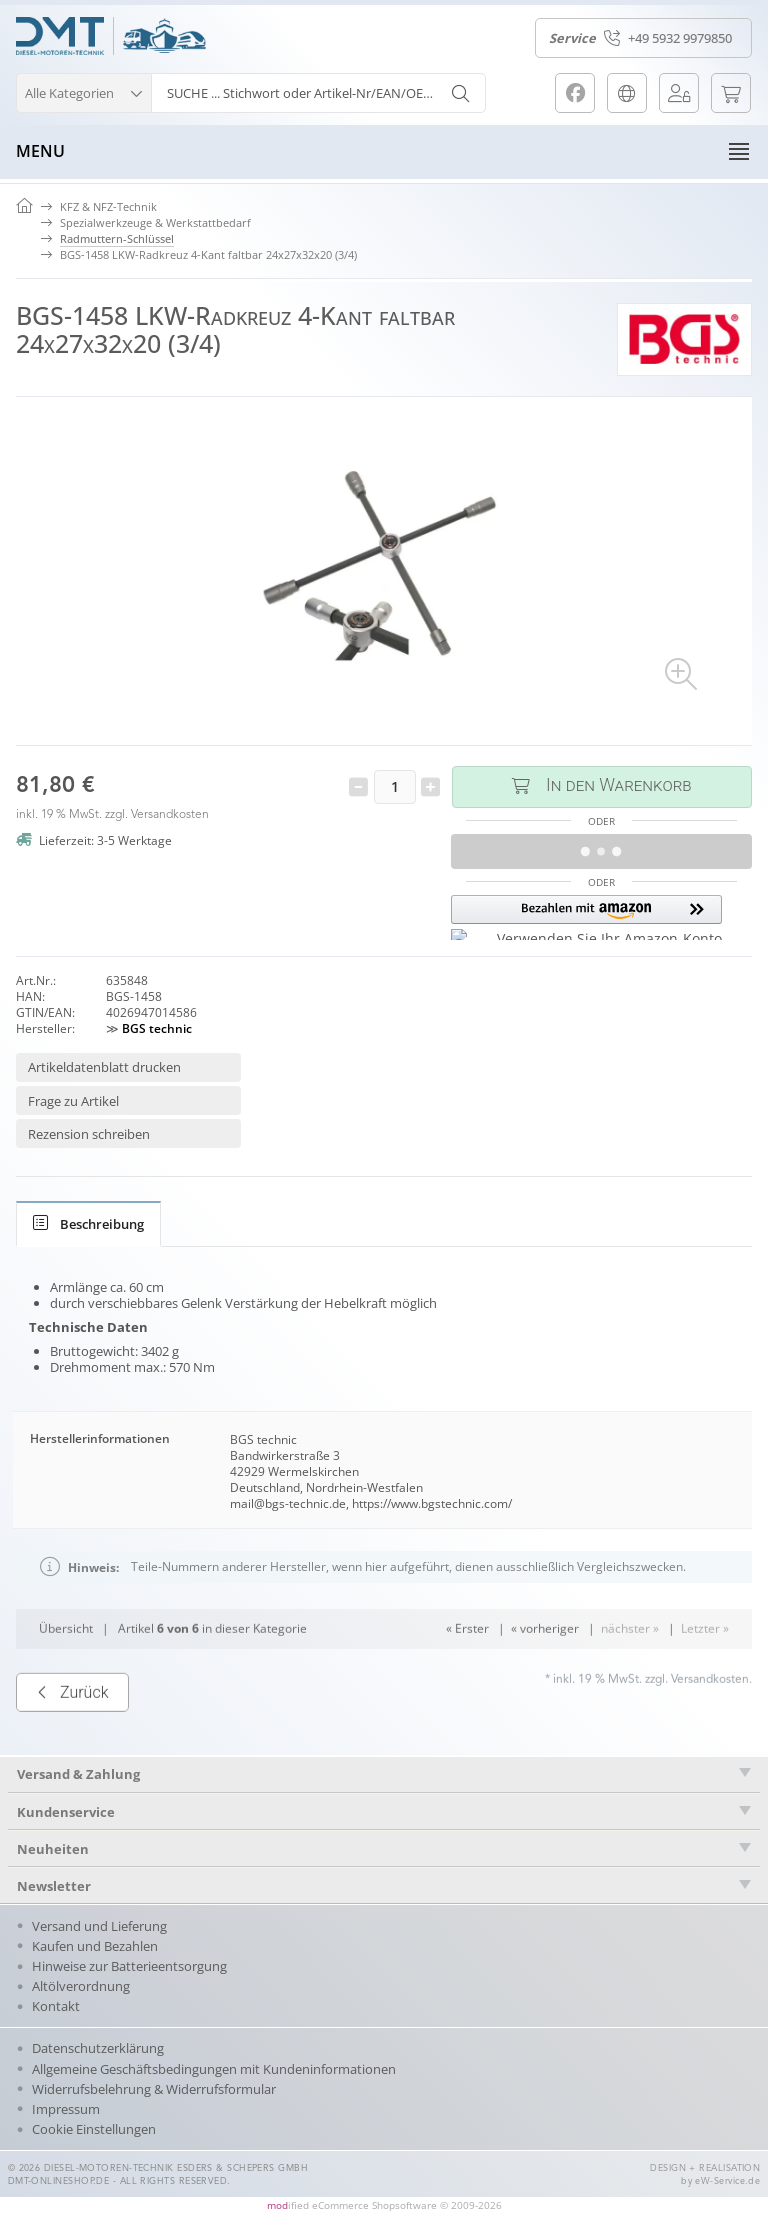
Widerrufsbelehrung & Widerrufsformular (154, 2089)
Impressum (66, 2109)
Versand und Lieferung (99, 1926)
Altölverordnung (81, 1986)
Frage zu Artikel (73, 1101)
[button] (83, 90)
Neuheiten (53, 1849)
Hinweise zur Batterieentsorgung (129, 1966)
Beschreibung (88, 1224)
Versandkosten (170, 815)
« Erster (467, 1683)
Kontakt (56, 2006)
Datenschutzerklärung (98, 2048)
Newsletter (54, 1886)
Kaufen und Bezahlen (95, 1946)
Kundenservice (66, 1812)
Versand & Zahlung (78, 1774)
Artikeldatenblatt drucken (104, 1067)
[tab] (88, 1224)
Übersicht (66, 1683)
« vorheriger (545, 1683)
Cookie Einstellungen (94, 2129)
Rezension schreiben (89, 1134)
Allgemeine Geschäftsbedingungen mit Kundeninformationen (214, 2069)
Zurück (72, 1746)
